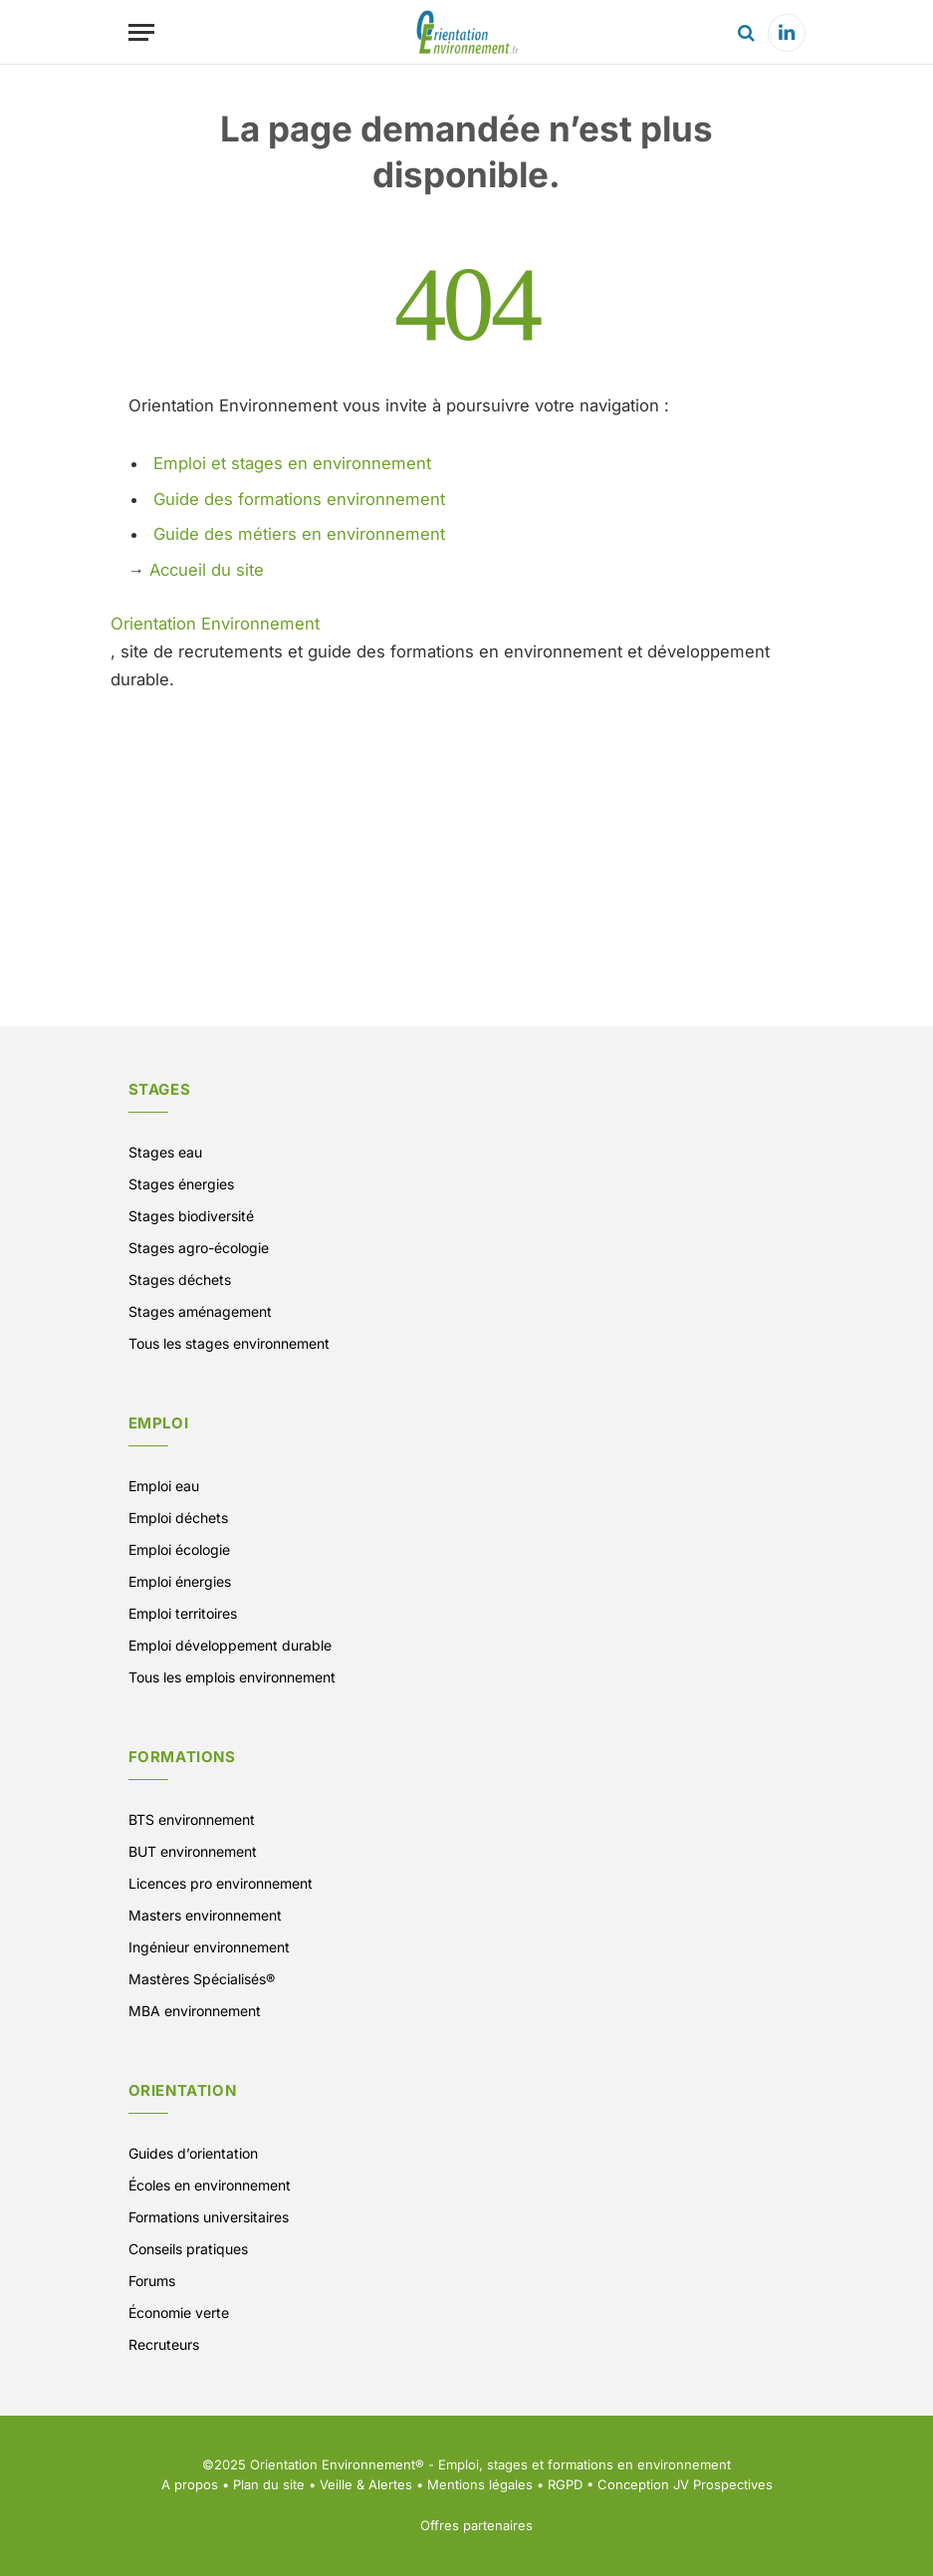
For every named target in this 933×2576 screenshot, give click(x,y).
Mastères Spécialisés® (201, 1978)
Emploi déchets (178, 1517)
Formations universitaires (208, 2216)
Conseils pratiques (188, 2248)
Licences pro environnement (220, 1883)
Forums (151, 2280)
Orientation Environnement (215, 624)
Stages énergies (181, 1183)
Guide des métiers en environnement (299, 534)
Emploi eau (163, 1485)
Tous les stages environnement (229, 1343)
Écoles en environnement (209, 2185)
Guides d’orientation (193, 2153)
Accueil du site (206, 570)
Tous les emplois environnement (232, 1677)
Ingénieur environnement (209, 1946)
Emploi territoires (182, 1613)
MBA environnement (194, 2010)
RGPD (565, 2484)
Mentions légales (480, 2484)
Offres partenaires (476, 2525)
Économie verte (178, 2312)
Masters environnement (205, 1915)
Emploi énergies (179, 1581)
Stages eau (165, 1152)
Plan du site (269, 2484)
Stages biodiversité (191, 1215)
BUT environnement (192, 1851)
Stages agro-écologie (198, 1247)
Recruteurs (163, 2344)
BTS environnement (191, 1819)
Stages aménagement (200, 1311)
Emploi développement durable (230, 1645)
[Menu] (141, 32)
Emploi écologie (179, 1549)
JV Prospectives (723, 2484)
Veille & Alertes (366, 2484)
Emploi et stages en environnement (292, 463)
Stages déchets (179, 1279)
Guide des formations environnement (299, 499)
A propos (189, 2484)
